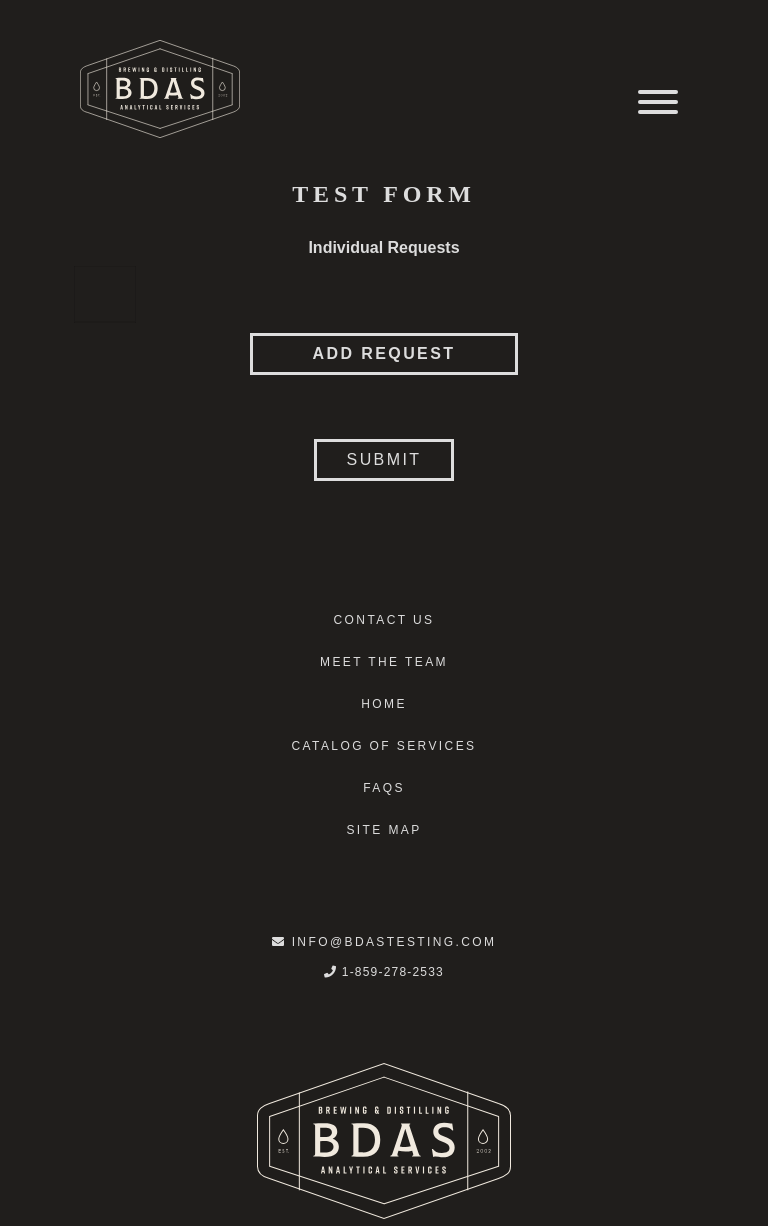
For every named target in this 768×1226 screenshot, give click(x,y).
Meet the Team (384, 662)
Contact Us (384, 620)
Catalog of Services (384, 746)
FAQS (384, 788)
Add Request (384, 353)
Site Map (383, 830)
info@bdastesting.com (384, 942)
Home (384, 704)
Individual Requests (383, 247)
